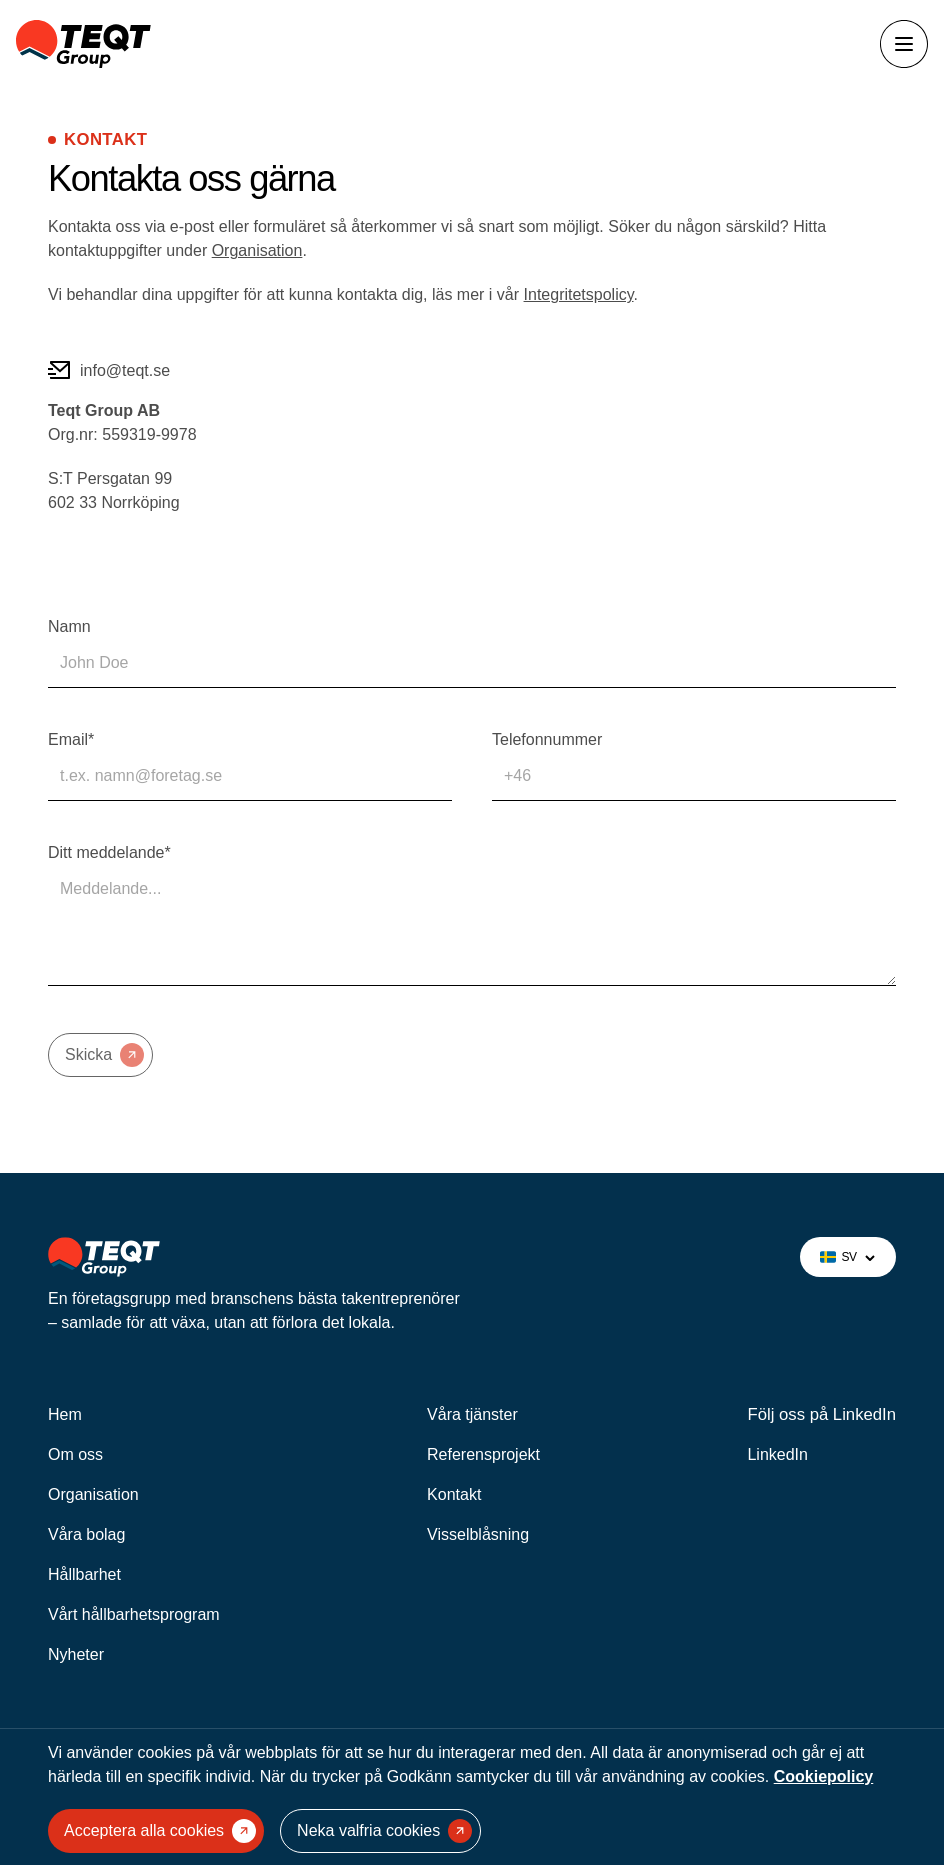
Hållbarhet (84, 1574)
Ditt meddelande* (109, 852)
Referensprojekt (483, 1454)
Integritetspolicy (579, 294)
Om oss (75, 1454)
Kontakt (454, 1494)
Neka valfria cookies (384, 1831)
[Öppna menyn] (904, 44)
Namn (69, 626)
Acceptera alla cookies (160, 1831)
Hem (65, 1414)
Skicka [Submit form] (104, 1055)
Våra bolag (86, 1534)
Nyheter (76, 1654)
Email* (71, 739)
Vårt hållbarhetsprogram (134, 1614)
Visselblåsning (478, 1534)
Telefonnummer (547, 739)
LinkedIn (777, 1454)
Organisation (257, 250)
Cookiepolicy (824, 1776)
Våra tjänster (472, 1414)
